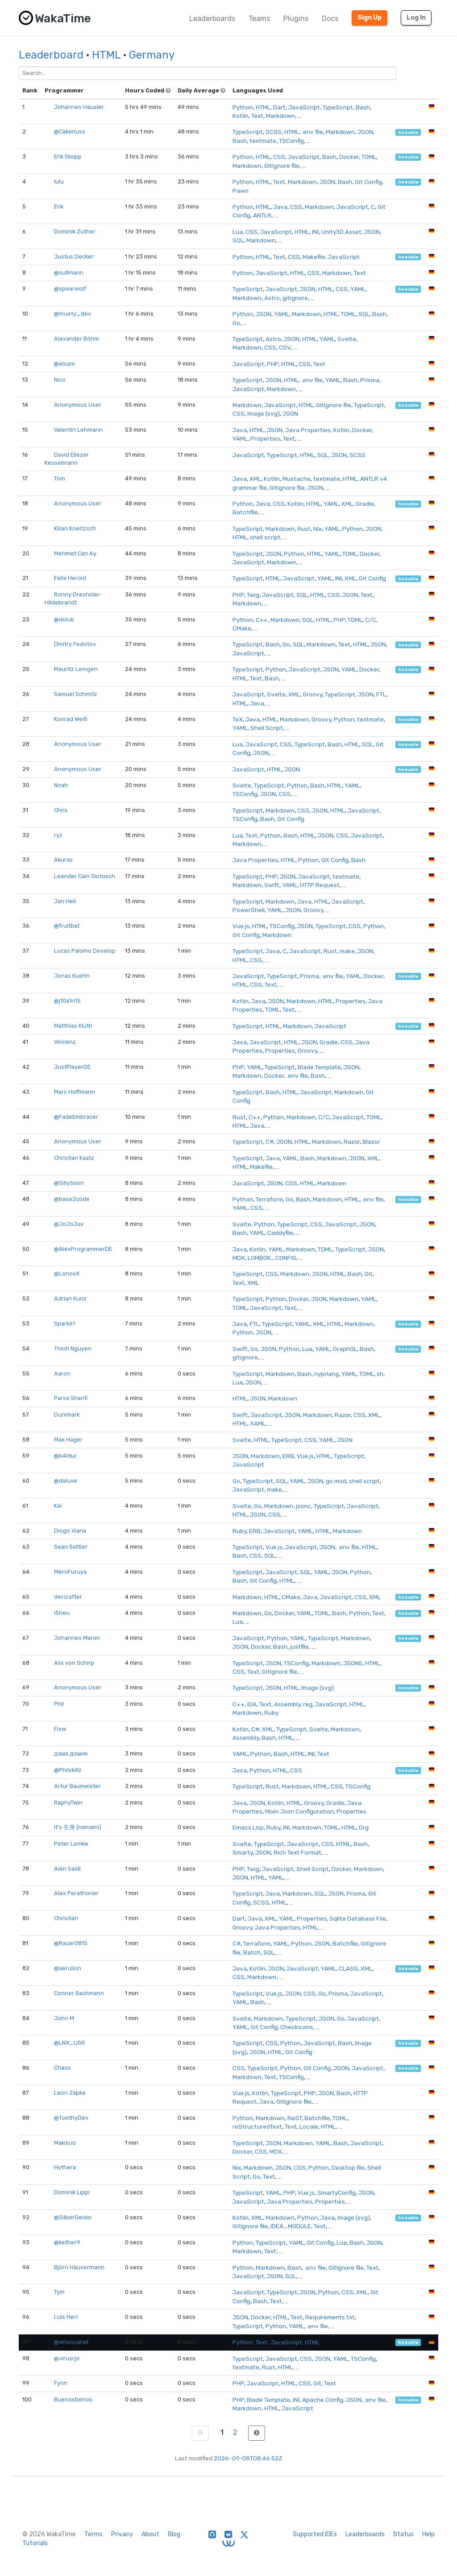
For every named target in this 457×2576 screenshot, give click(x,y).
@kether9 (67, 2242)
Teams (259, 18)
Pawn (241, 190)
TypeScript (338, 107)
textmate (262, 140)
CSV (285, 347)
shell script (265, 537)
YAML (358, 288)
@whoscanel (71, 2341)
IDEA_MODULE (290, 2226)
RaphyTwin (68, 1802)
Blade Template (319, 1067)
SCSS (274, 131)
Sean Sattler (70, 1546)
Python (243, 107)
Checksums (296, 2026)
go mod (336, 1480)
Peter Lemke (71, 1843)
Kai (58, 1505)
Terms (93, 2534)
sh (380, 1373)
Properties (265, 438)
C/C (370, 619)
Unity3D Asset (341, 231)
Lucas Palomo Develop (85, 950)
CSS (279, 156)
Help (428, 2534)
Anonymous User (77, 404)
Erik (58, 206)
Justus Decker (74, 256)
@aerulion (67, 1968)
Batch (252, 1952)
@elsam (64, 363)
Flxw (60, 1729)
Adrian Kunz (70, 1298)
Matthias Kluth (73, 1025)
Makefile (314, 256)
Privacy (122, 2534)
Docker (349, 156)
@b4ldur (65, 1455)
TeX (238, 719)
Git (369, 1273)
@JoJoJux (68, 1224)
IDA (252, 1704)
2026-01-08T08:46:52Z (248, 2458)
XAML (258, 1423)
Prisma (369, 379)
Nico (60, 379)
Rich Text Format (297, 1852)
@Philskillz (68, 1770)
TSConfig (291, 140)
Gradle (365, 503)
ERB (288, 1455)
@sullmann (68, 272)
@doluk (64, 619)
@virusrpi (66, 2358)
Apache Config (322, 2399)
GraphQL (345, 1348)
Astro (272, 297)
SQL (238, 240)
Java (280, 206)
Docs (330, 18)
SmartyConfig (336, 2192)
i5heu (62, 1612)
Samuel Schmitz (75, 694)
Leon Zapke (70, 2092)
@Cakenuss (69, 131)
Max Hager (68, 1439)
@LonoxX (66, 1273)
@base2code (72, 1199)
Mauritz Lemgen (76, 669)
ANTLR (262, 215)
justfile (299, 1646)
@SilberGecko (72, 2217)
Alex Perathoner (76, 1893)
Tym (59, 2291)
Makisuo (65, 2142)
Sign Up (369, 17)
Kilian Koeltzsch (75, 528)
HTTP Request (320, 884)
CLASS (348, 1968)
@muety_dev (72, 313)
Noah (61, 785)
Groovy (312, 694)
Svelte (346, 338)
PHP (272, 363)
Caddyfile (280, 1232)
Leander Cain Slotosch (84, 876)
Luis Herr (66, 2316)
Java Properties (308, 430)
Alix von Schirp (74, 1662)
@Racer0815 (70, 1943)
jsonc (303, 1505)
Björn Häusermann (79, 2267)
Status (403, 2534)
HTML (106, 55)
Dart (279, 107)
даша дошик (71, 1753)
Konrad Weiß (70, 719)
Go (236, 322)
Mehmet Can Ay (75, 553)
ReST (294, 2118)
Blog (174, 2534)
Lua (238, 231)
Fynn (60, 2383)
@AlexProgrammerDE (83, 1249)
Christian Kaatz (74, 1158)
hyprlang (326, 1373)
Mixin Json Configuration (299, 1811)
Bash (363, 107)
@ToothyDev (71, 2117)
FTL (381, 694)
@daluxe (65, 1480)
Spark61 (64, 1323)
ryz (58, 835)
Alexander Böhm (76, 338)
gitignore (295, 297)
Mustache (297, 478)
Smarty (243, 1852)
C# (270, 1141)
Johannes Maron (77, 1637)
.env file (312, 131)
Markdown (280, 115)
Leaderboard (51, 55)
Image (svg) (263, 413)
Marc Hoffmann (74, 1091)
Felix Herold (70, 578)
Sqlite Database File (357, 1918)
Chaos (62, 2067)
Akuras (63, 859)
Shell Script (266, 727)
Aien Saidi (67, 1868)
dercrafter (68, 1596)
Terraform (269, 1199)
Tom (59, 478)
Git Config (368, 181)
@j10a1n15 (67, 1000)
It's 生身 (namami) (77, 1827)
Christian (66, 1918)
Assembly (287, 1704)
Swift (271, 884)
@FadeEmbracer (76, 1116)
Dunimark (66, 1414)
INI (315, 231)
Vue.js (241, 926)
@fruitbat (66, 925)
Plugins (295, 18)
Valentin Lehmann (78, 429)
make (347, 951)
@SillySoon (69, 1183)
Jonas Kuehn (72, 975)
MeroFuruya (70, 1571)
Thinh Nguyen (72, 1348)
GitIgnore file (281, 165)
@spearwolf (70, 288)
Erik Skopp (68, 156)
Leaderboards (212, 18)
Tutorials (35, 2543)
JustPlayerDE (72, 1066)
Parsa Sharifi (70, 1398)
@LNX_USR (69, 2042)
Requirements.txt (330, 2317)
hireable (408, 131)
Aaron (62, 1373)
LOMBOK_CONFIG (272, 1257)
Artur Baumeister (77, 1786)
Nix (317, 528)
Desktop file (348, 2167)
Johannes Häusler (79, 107)
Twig (253, 594)
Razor (352, 1141)
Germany (151, 55)
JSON (365, 131)
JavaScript (304, 107)
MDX (239, 1257)
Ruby (239, 1530)
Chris (61, 810)
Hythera (65, 2167)
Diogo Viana (70, 1530)
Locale (308, 2126)
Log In (416, 17)
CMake (242, 628)
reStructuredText (257, 2126)
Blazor (371, 1141)
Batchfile (245, 512)
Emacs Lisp (248, 1827)
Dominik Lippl (72, 2192)
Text (257, 115)
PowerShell (249, 909)
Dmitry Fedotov (75, 644)
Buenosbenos (73, 2399)
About (150, 2534)
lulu (59, 181)
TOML (368, 156)
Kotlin (241, 115)
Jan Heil (65, 901)
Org (364, 1827)
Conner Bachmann (79, 1993)
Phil (59, 1704)
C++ (262, 619)
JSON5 (352, 1663)
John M (64, 2018)
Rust (304, 528)
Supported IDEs (315, 2534)
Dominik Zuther (75, 231)
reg (307, 1704)
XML (255, 478)
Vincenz (65, 1041)
